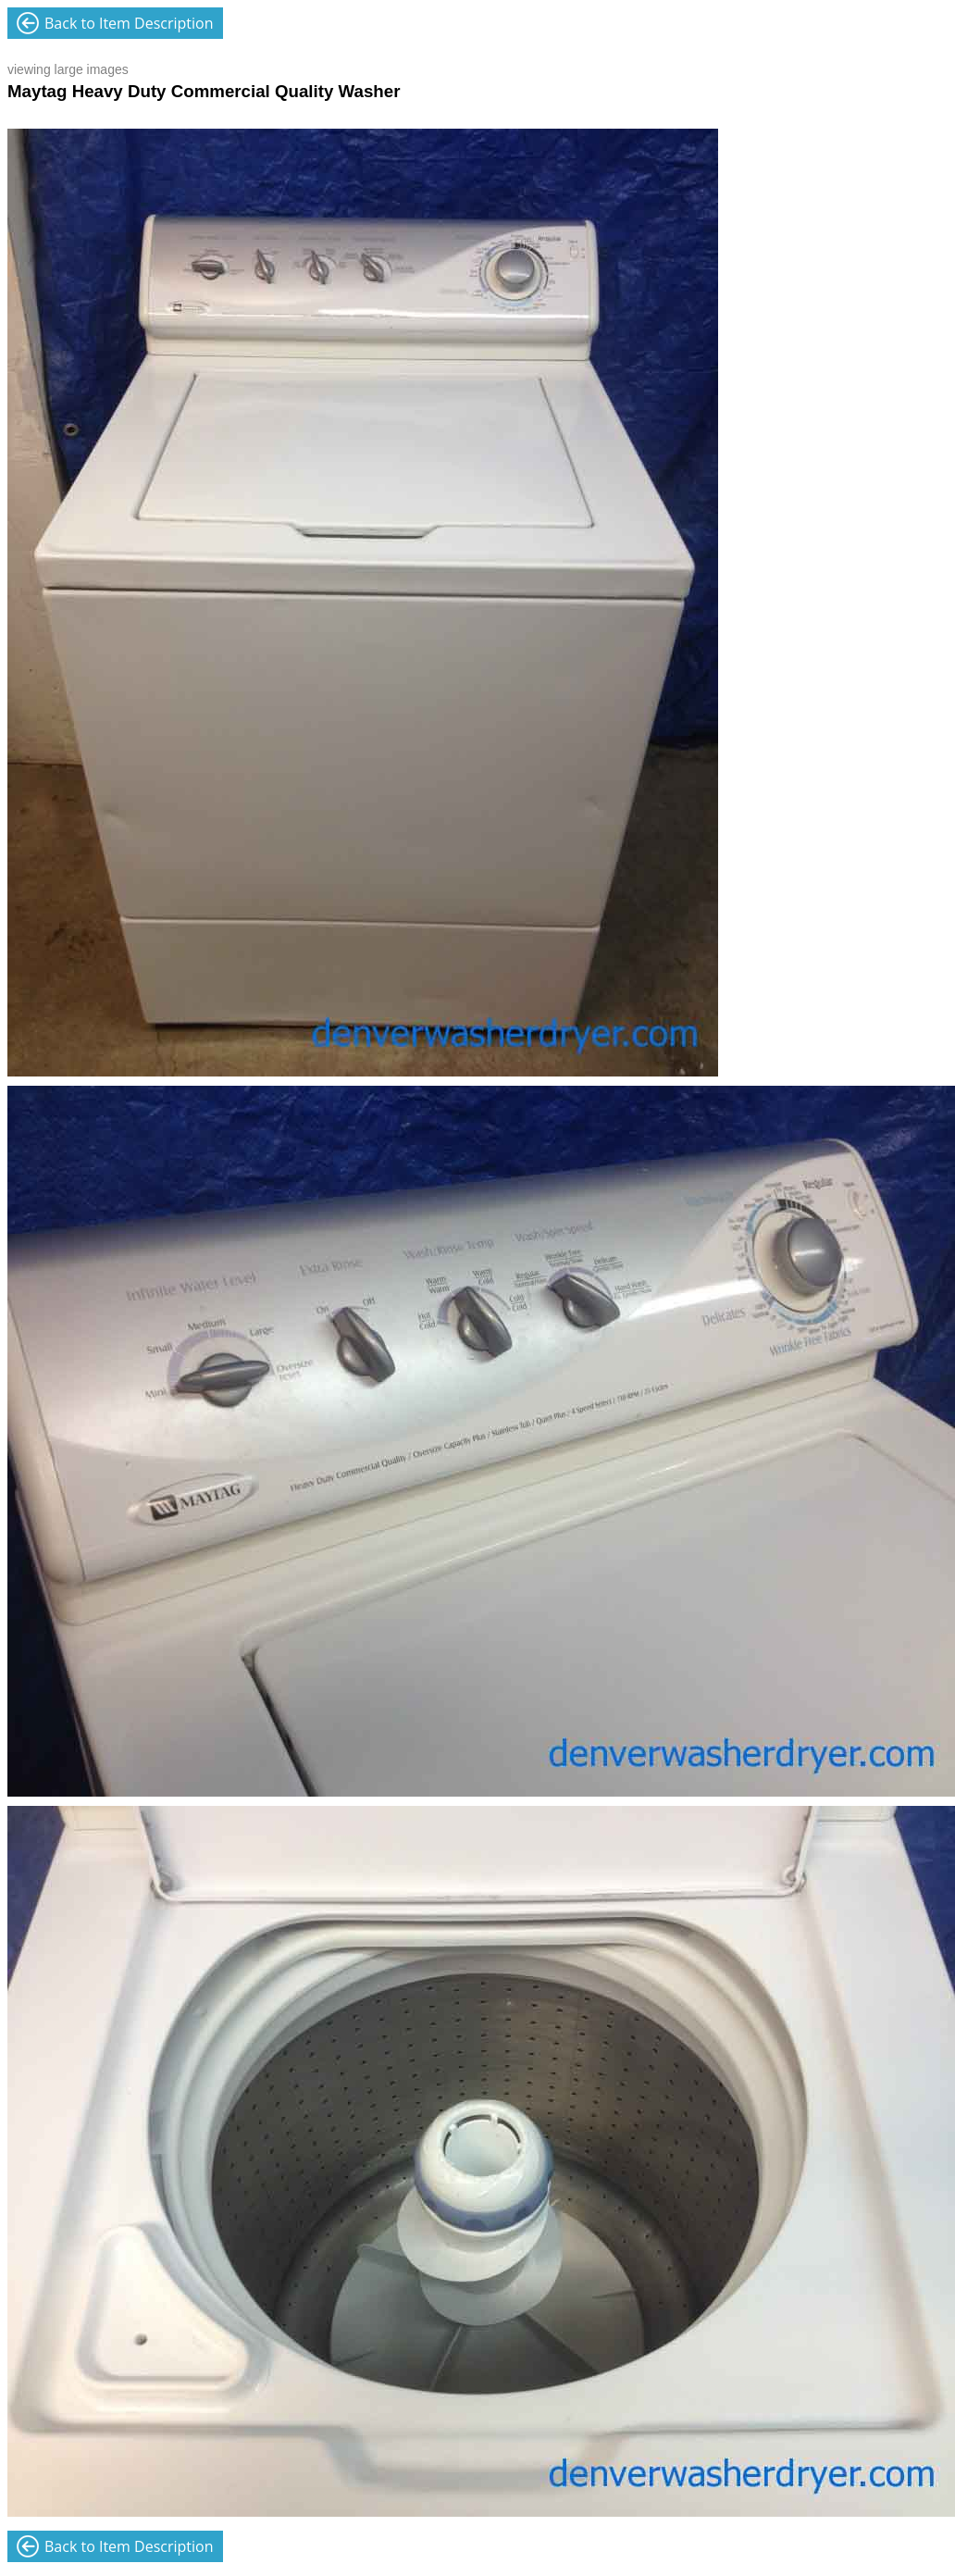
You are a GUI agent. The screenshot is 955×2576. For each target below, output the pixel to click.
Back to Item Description (129, 23)
